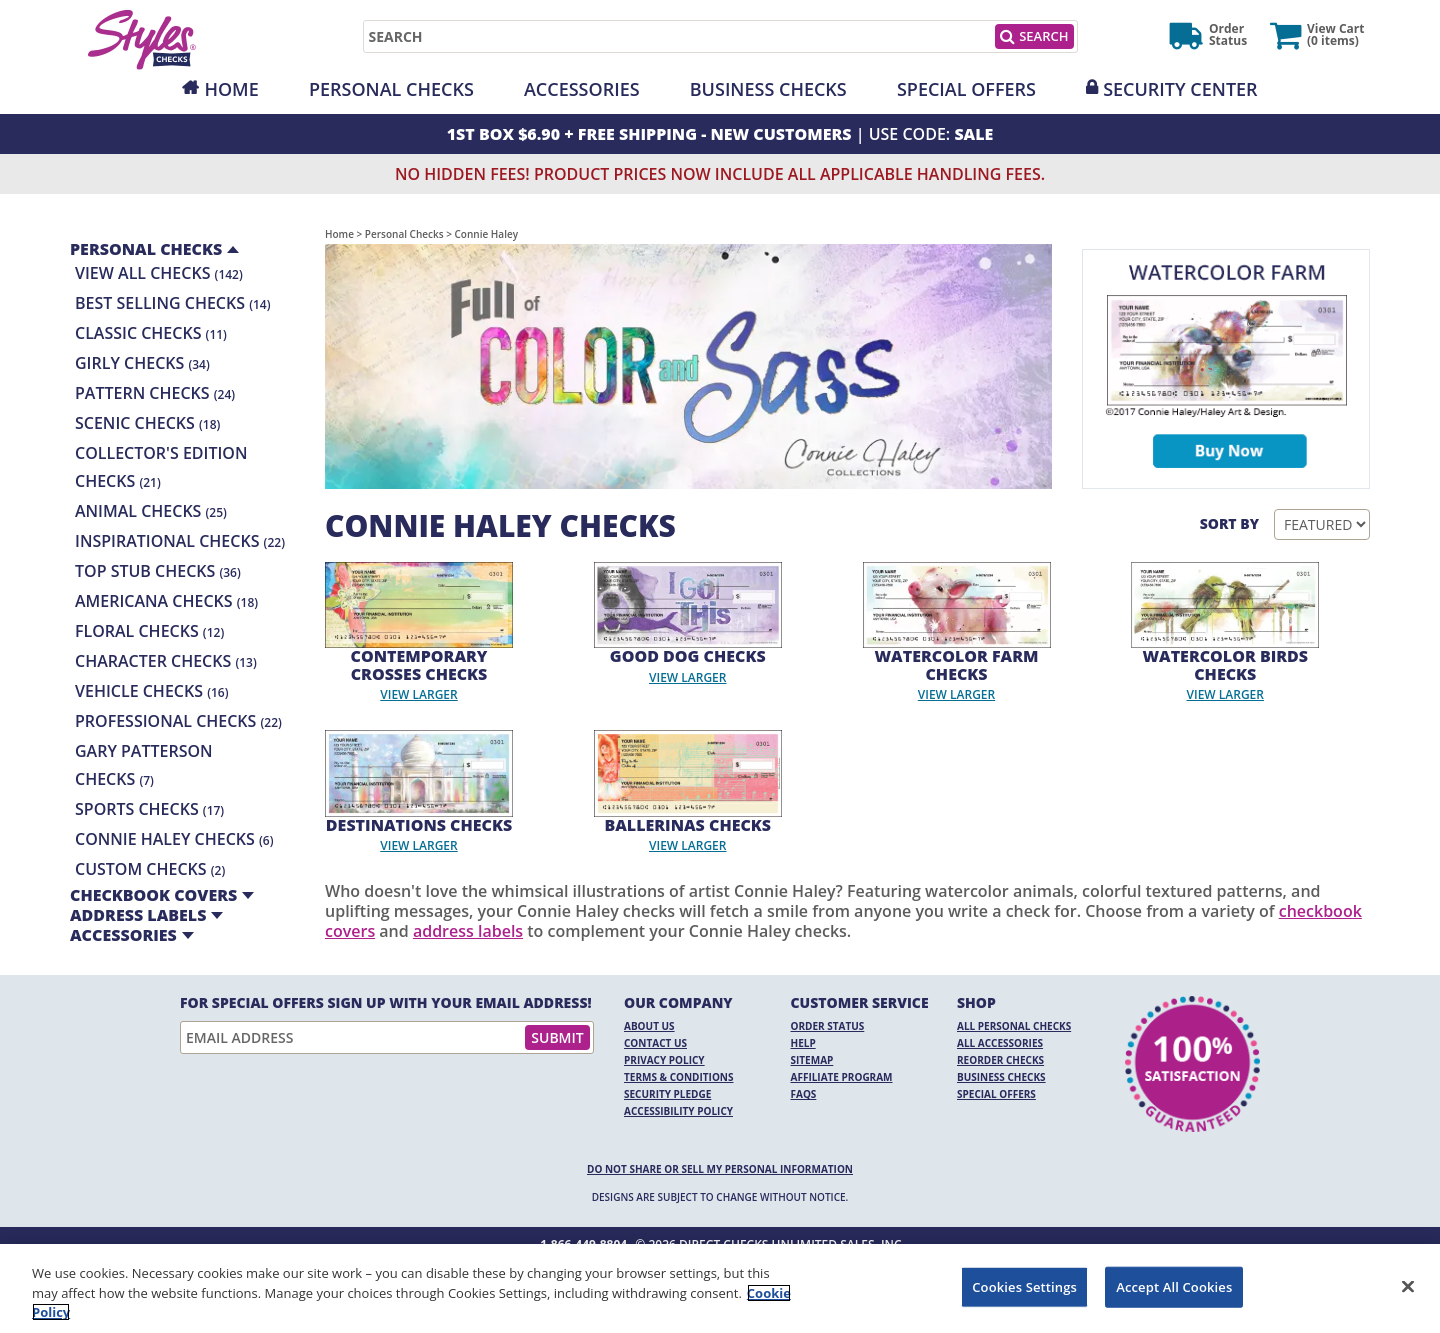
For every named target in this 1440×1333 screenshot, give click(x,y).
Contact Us (655, 1043)
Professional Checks (178, 721)
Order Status (828, 1026)
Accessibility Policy (678, 1111)
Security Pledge (667, 1094)
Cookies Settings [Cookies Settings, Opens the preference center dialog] (1024, 1286)
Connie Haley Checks (174, 839)
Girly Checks (142, 363)
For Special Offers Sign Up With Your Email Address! (386, 1003)
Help (803, 1043)
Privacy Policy (664, 1060)
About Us (649, 1026)
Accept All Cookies (1174, 1286)
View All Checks (159, 273)
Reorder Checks (1000, 1060)
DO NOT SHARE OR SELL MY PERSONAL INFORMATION (720, 1169)
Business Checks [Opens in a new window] (768, 89)
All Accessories (1000, 1043)
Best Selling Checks (173, 303)
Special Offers (966, 89)
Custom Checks (150, 869)
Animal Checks (151, 511)
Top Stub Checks (158, 571)
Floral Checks (149, 631)
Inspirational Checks (180, 541)
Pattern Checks (155, 393)
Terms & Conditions (679, 1077)
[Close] (1408, 1286)
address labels (468, 931)
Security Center (1180, 89)
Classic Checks (151, 333)
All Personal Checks (1014, 1026)
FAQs (804, 1094)
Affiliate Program (842, 1077)
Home (231, 89)
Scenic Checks (147, 423)
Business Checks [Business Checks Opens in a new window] (1001, 1077)
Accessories (582, 89)
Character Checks (166, 661)
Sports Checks (149, 809)
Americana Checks (166, 601)
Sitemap (812, 1060)
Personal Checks (391, 89)
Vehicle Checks (151, 691)
